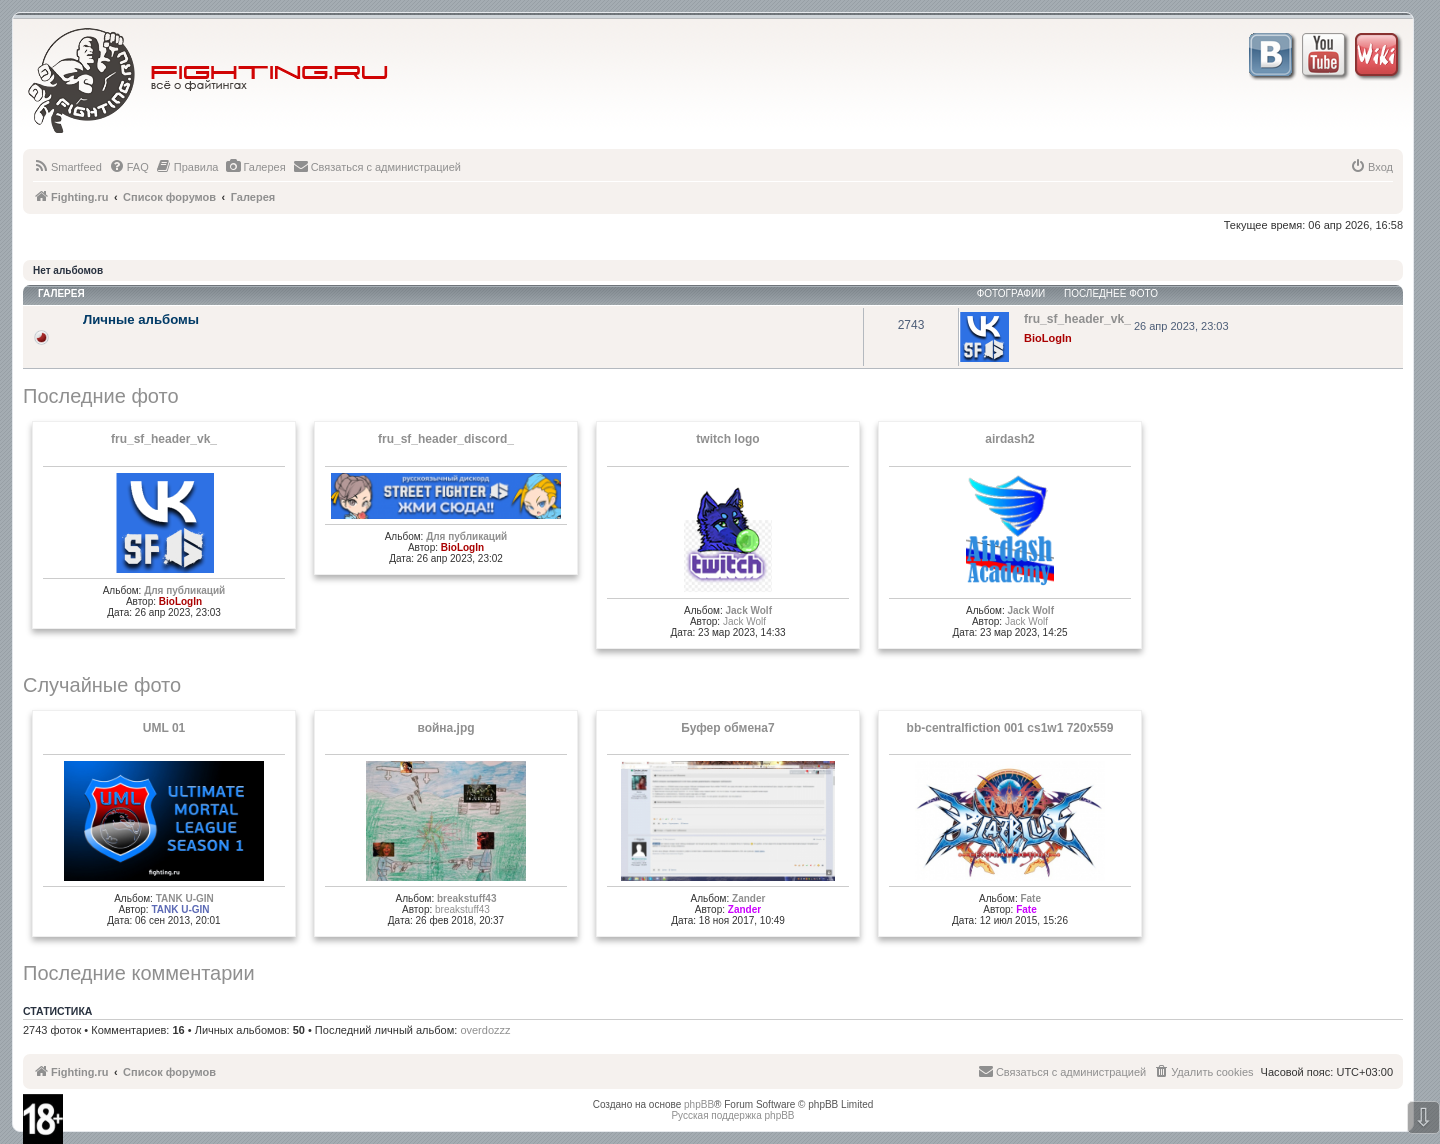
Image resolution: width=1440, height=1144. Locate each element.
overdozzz (485, 1030)
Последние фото (101, 396)
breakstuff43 (466, 898)
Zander (748, 898)
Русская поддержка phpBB (732, 1115)
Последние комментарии (139, 973)
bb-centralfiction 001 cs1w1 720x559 (1010, 728)
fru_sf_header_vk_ (164, 439)
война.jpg (445, 728)
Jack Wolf (748, 610)
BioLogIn (1048, 338)
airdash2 (1009, 439)
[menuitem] (67, 167)
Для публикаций (184, 590)
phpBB (699, 1104)
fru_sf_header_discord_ (446, 439)
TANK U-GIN (185, 898)
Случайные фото (102, 685)
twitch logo (727, 439)
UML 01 (164, 728)
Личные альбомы (141, 319)
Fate (1030, 898)
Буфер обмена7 (727, 728)
